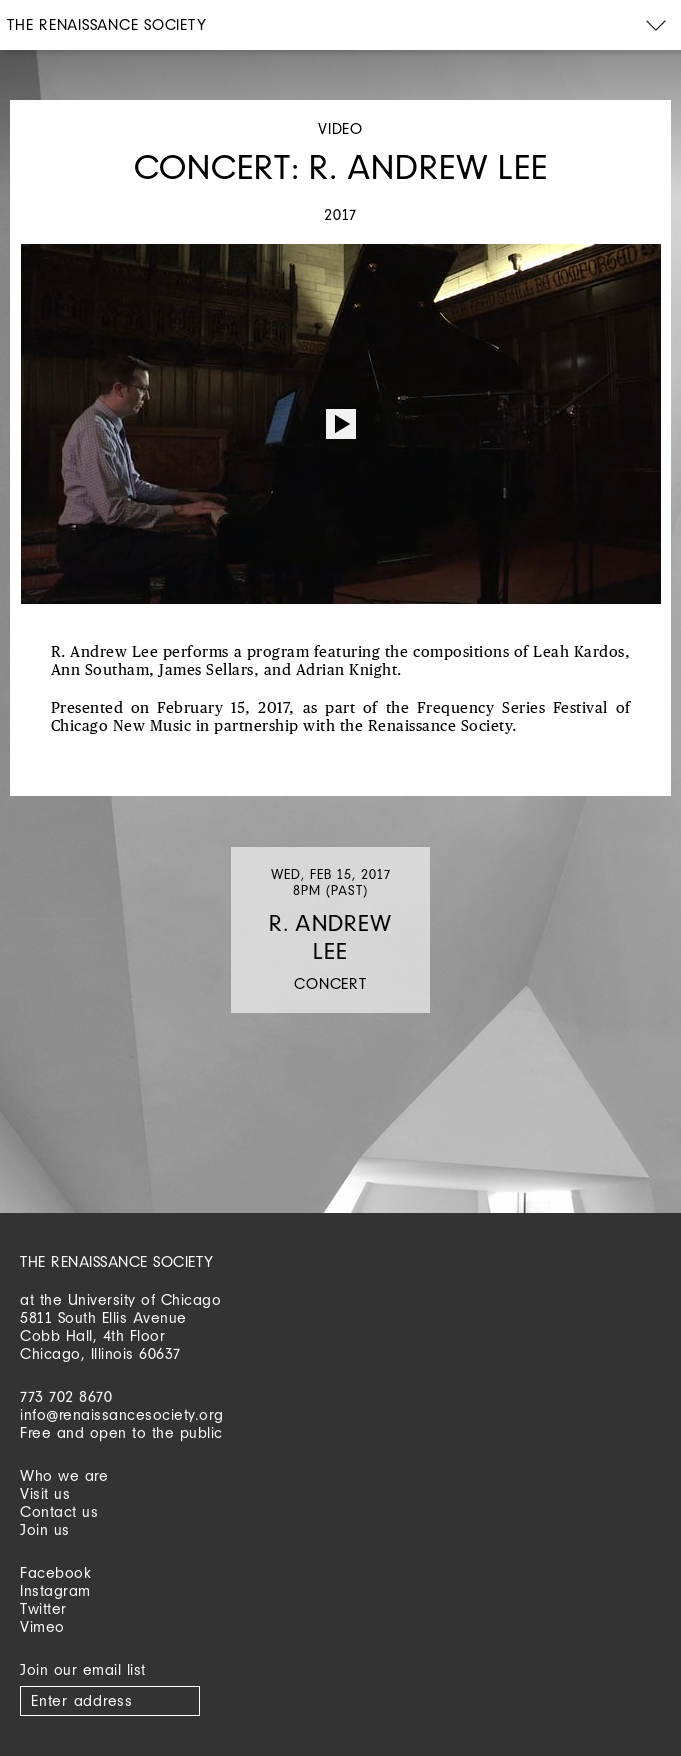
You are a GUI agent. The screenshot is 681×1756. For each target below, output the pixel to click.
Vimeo (42, 1626)
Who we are (64, 1475)
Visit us (45, 1493)
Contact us (59, 1511)
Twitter (43, 1608)
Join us (45, 1529)
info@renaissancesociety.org (122, 1414)
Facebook (55, 1572)
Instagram (55, 1590)
